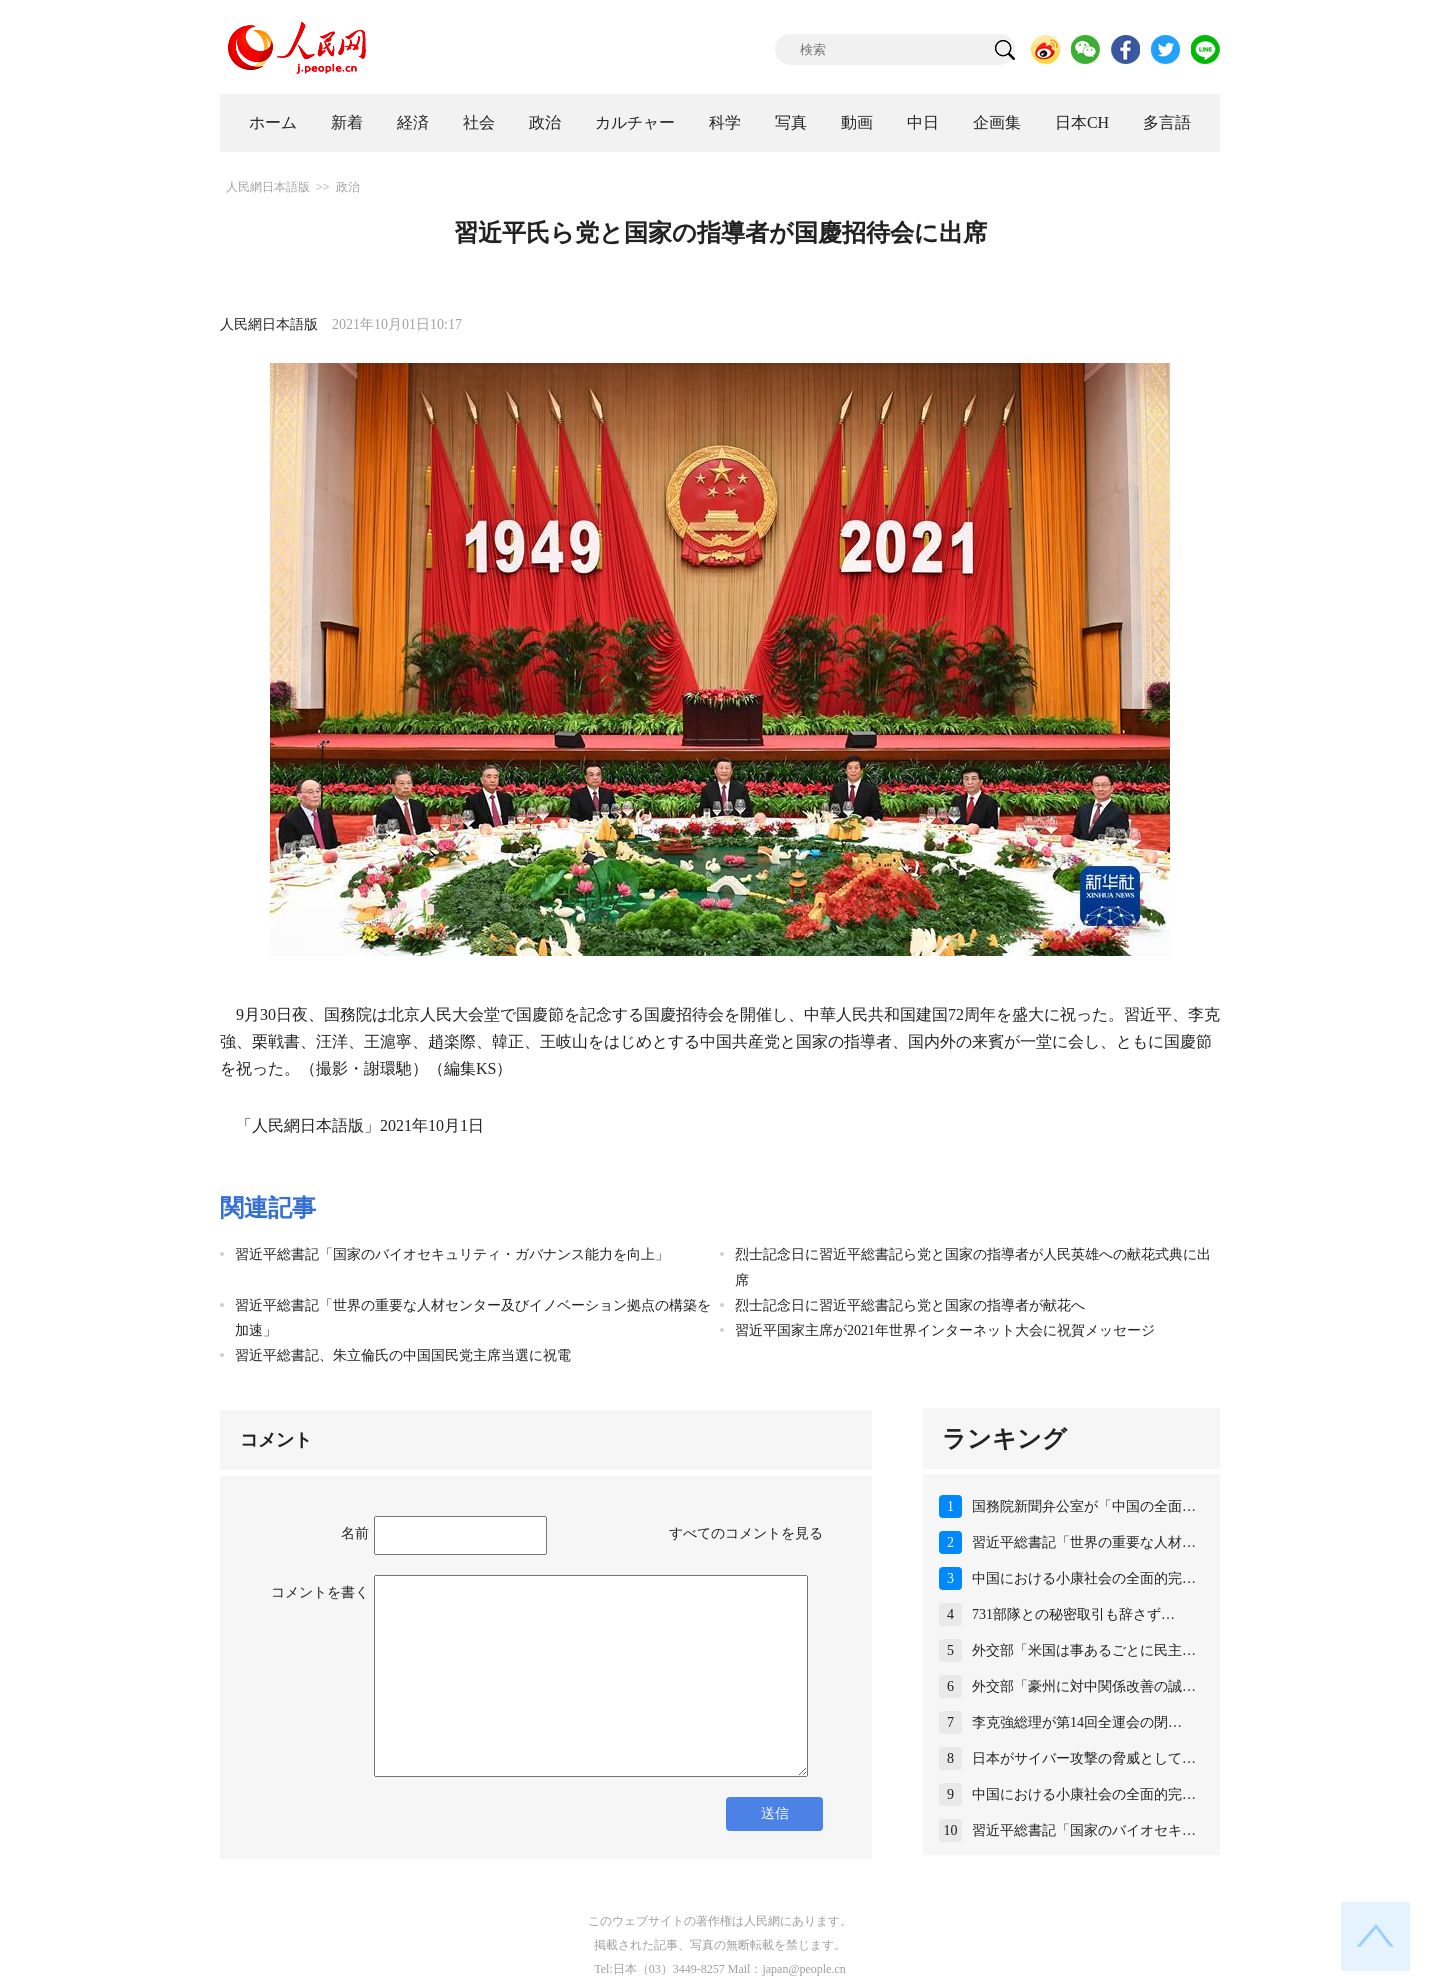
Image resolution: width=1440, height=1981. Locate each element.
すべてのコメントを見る (746, 1533)
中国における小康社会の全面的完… (1084, 1578)
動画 (857, 122)
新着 (347, 122)
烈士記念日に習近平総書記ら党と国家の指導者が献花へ (910, 1305)
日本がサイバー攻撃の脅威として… (1084, 1758)
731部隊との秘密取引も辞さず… (1073, 1614)
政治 (545, 122)
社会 (479, 122)
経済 (413, 122)
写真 (791, 122)
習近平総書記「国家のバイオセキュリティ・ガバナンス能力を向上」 (452, 1254)
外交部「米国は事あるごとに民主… (1084, 1650)
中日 (923, 122)
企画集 (997, 122)
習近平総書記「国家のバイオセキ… (1084, 1830)
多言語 (1167, 122)
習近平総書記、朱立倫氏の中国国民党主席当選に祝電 (403, 1355)
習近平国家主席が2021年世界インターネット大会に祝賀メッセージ (945, 1330)
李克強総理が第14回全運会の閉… (1077, 1722)
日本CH (1082, 122)
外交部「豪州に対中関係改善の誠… (1084, 1686)
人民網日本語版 (268, 187)
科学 (725, 122)
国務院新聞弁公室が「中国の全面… (1084, 1506)
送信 (775, 1813)
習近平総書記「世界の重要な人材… (1084, 1542)
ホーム (273, 122)
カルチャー (635, 122)
